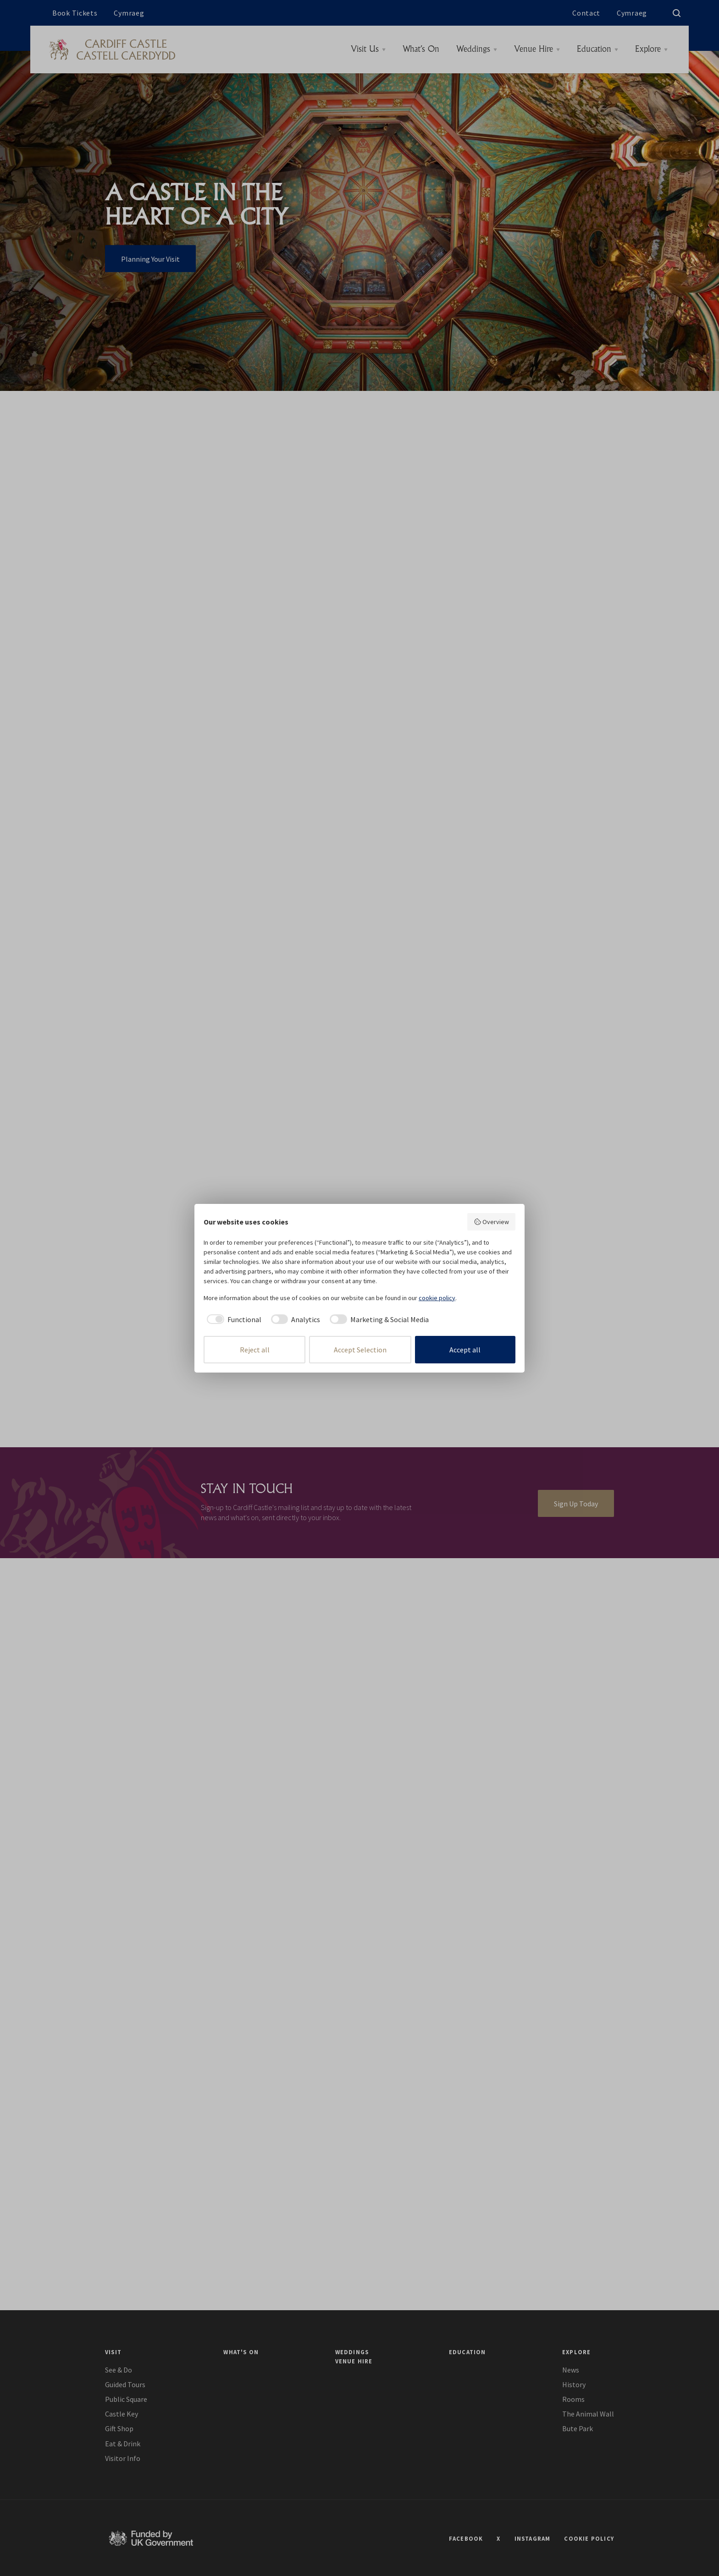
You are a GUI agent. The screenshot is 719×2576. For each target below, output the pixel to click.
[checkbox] (232, 1319)
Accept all (465, 1349)
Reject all (255, 1349)
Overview (491, 1222)
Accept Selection (360, 1349)
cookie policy (437, 1298)
